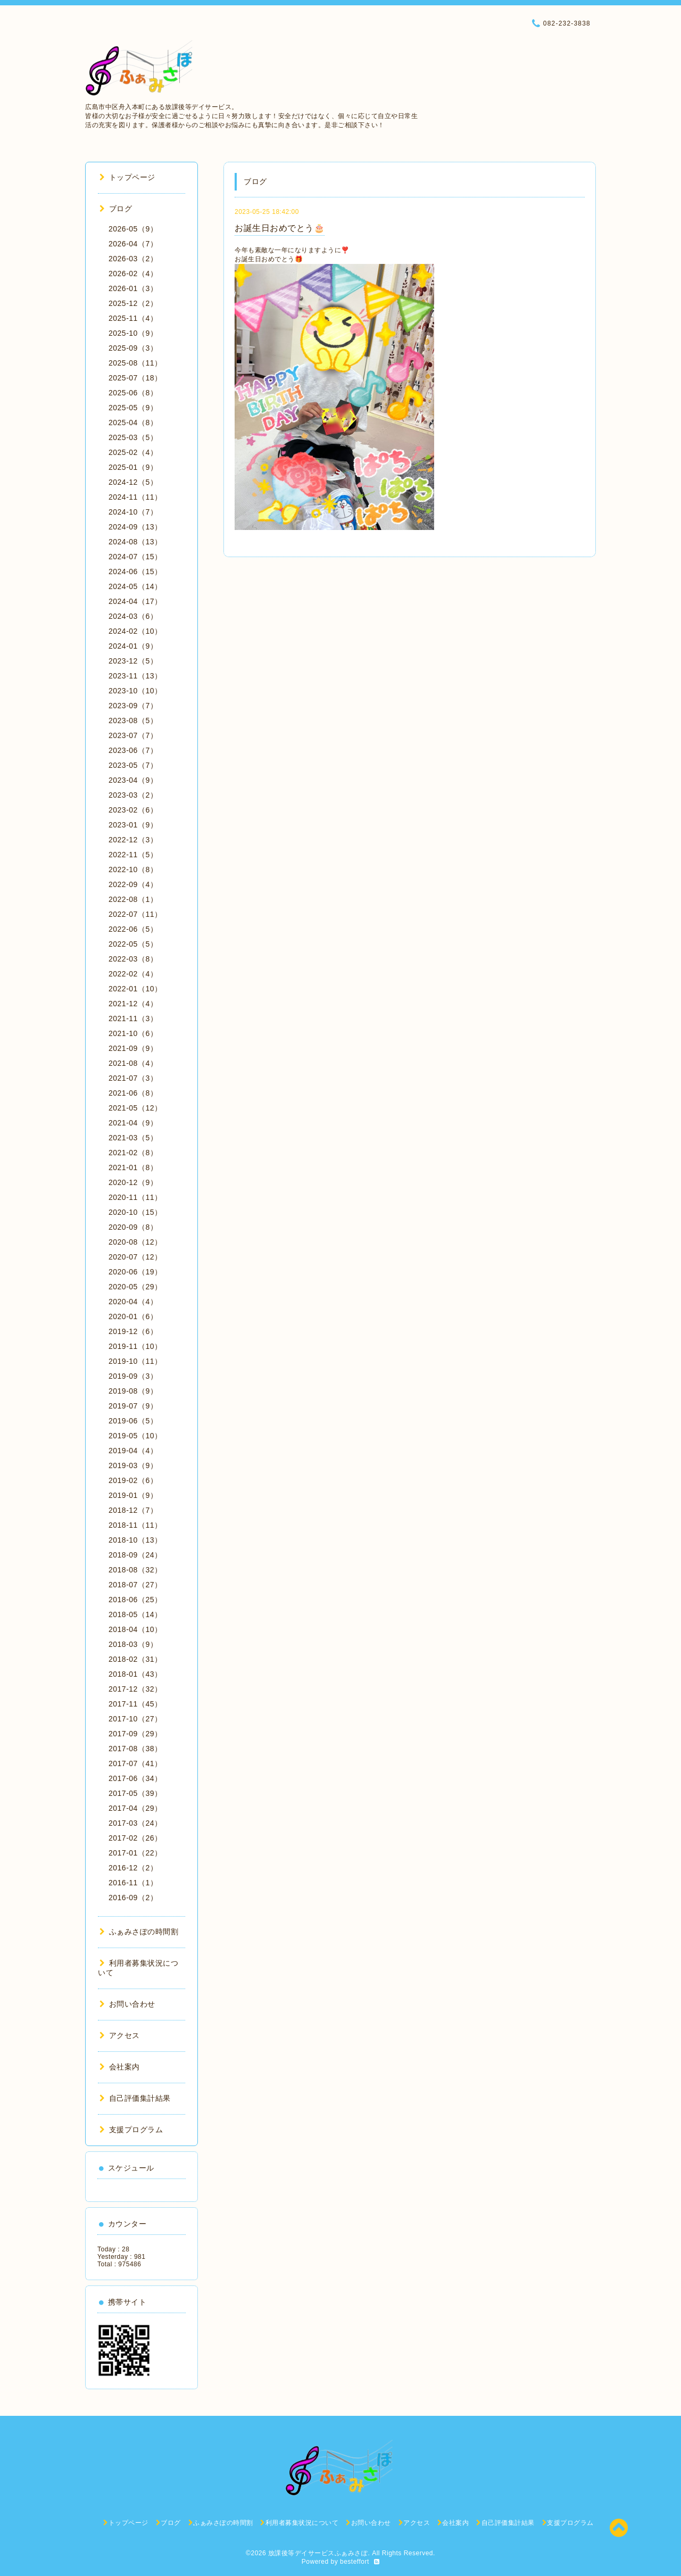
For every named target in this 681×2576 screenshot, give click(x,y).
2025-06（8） (133, 392)
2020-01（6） (133, 1316)
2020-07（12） (135, 1257)
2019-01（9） (133, 1495)
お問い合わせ (127, 2004)
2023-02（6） (133, 810)
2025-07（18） (135, 378)
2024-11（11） (135, 497)
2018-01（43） (135, 1674)
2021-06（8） (133, 1093)
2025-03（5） (133, 437)
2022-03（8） (133, 959)
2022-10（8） (133, 869)
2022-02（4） (133, 974)
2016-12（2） (133, 1867)
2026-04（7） (133, 243)
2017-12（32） (135, 1689)
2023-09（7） (133, 705)
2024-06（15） (135, 571)
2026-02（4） (133, 273)
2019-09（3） (133, 1376)
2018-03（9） (133, 1644)
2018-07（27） (135, 1584)
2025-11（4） (133, 318)
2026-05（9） (133, 229)
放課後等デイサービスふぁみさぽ (318, 2553)
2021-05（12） (135, 1108)
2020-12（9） (133, 1182)
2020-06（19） (135, 1272)
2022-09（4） (133, 884)
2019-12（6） (133, 1331)
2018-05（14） (135, 1614)
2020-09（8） (133, 1227)
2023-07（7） (133, 735)
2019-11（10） (135, 1346)
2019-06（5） (133, 1421)
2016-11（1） (133, 1882)
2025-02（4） (133, 452)
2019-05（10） (135, 1435)
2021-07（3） (133, 1078)
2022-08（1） (133, 899)
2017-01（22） (135, 1853)
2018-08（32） (135, 1570)
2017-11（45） (135, 1704)
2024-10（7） (133, 512)
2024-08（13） (135, 541)
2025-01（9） (133, 467)
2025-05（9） (133, 407)
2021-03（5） (133, 1137)
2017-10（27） (135, 1718)
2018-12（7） (133, 1510)
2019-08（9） (133, 1391)
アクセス (119, 2035)
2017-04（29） (135, 1808)
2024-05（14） (135, 586)
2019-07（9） (133, 1406)
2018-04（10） (135, 1629)
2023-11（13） (135, 676)
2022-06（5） (133, 929)
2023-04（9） (133, 780)
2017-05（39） (135, 1793)
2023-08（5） (133, 720)
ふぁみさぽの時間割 (138, 1931)
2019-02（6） (133, 1480)
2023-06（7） (133, 750)
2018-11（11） (135, 1525)
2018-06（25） (135, 1599)
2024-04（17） (135, 601)
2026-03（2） (133, 258)
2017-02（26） (135, 1838)
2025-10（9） (133, 333)
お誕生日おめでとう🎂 (280, 228)
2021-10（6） (133, 1033)
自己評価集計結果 (135, 2098)
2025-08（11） (135, 363)
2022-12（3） (133, 839)
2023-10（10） (135, 690)
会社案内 (119, 2067)
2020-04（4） (133, 1301)
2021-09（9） (133, 1048)
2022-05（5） (133, 944)
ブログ (115, 208)
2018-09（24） (135, 1555)
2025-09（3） (133, 348)
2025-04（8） (133, 422)
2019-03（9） (133, 1465)
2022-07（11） (135, 914)
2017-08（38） (135, 1748)
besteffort (354, 2561)
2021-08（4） (133, 1063)
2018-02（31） (135, 1659)
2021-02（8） (133, 1152)
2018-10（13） (135, 1540)
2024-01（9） (133, 646)
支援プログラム (131, 2129)
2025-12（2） (133, 303)
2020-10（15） (135, 1212)
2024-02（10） (135, 631)
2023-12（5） (133, 661)
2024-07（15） (135, 556)
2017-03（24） (135, 1823)
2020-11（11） (135, 1197)
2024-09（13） (135, 527)
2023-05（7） (133, 765)
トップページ (127, 177)
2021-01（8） (133, 1167)
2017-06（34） (135, 1778)
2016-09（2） (133, 1897)
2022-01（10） (135, 988)
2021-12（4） (133, 1003)
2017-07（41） (135, 1763)
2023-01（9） (133, 825)
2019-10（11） (135, 1361)
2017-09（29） (135, 1733)
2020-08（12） (135, 1242)
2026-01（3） (133, 288)
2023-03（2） (133, 795)
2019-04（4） (133, 1450)
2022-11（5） (133, 854)
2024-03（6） (133, 616)
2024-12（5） (133, 482)
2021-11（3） (133, 1018)
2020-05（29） (135, 1286)
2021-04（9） (133, 1123)
